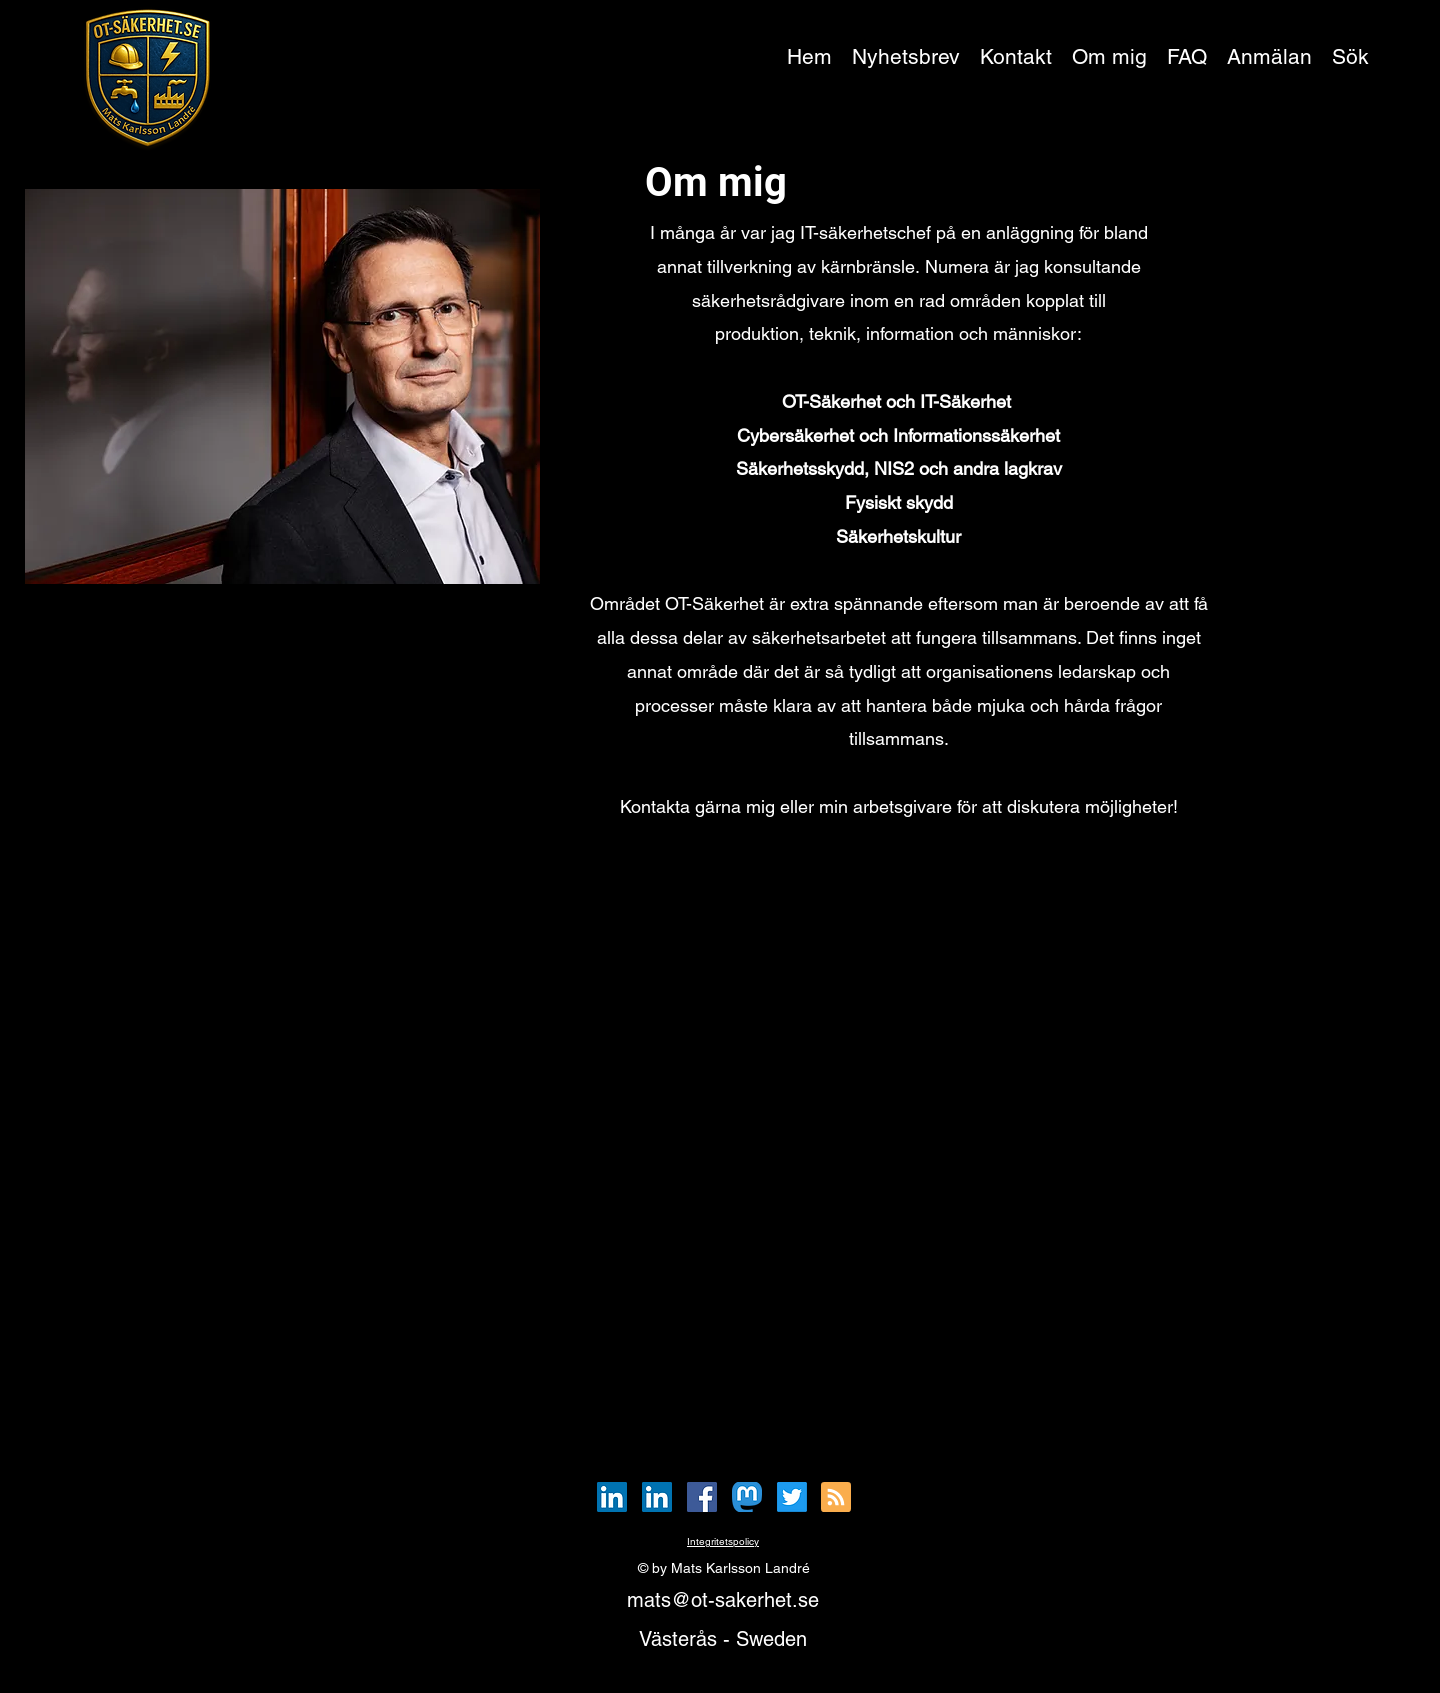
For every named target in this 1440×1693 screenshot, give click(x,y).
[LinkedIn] (612, 1497)
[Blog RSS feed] (836, 1498)
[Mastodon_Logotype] (747, 1497)
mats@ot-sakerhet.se (723, 1600)
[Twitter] (792, 1497)
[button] (1269, 57)
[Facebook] (702, 1497)
